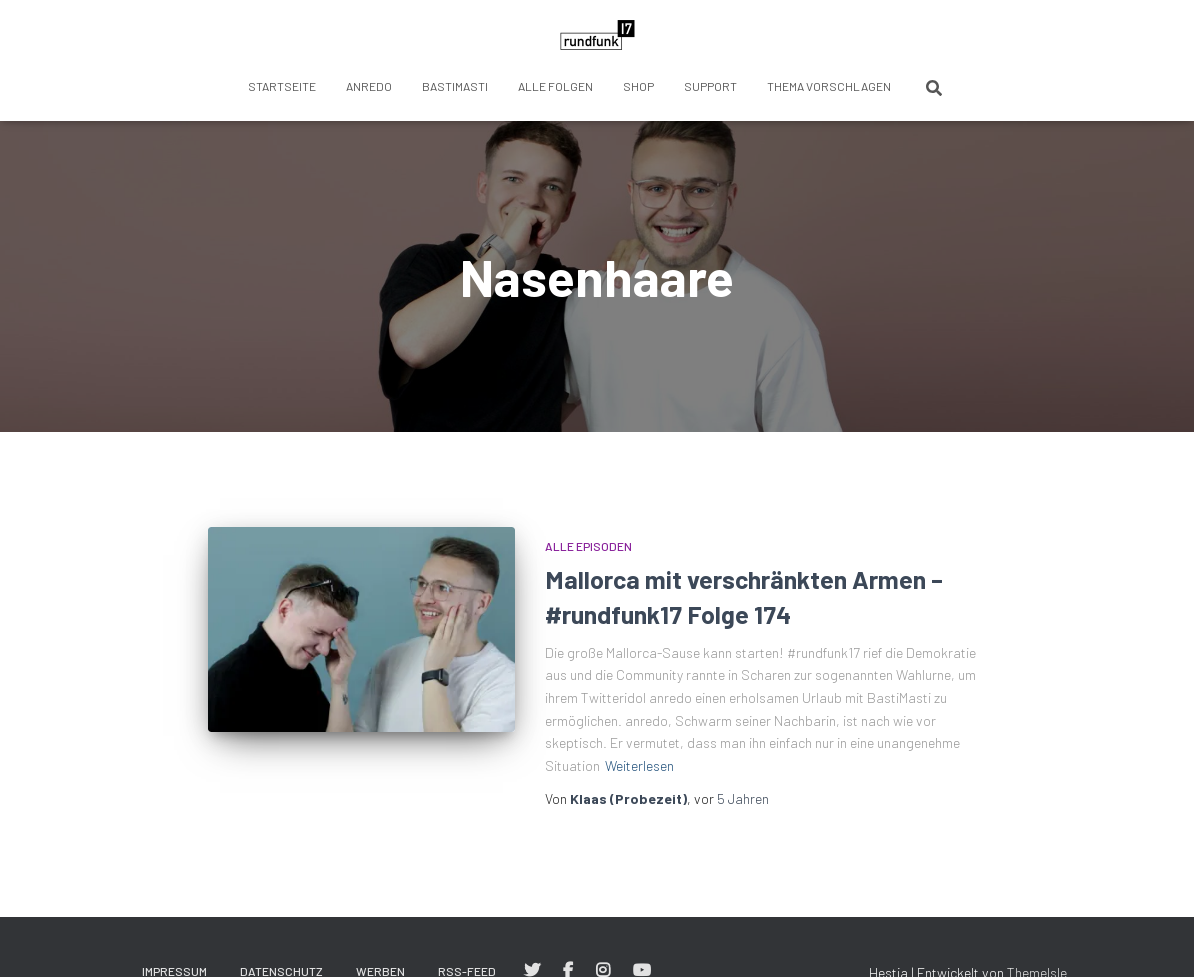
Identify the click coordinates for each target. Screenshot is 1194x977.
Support (710, 86)
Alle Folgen (555, 86)
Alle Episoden (588, 546)
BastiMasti (455, 86)
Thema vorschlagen (829, 86)
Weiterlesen (639, 765)
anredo (369, 86)
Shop (638, 86)
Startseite (282, 86)
